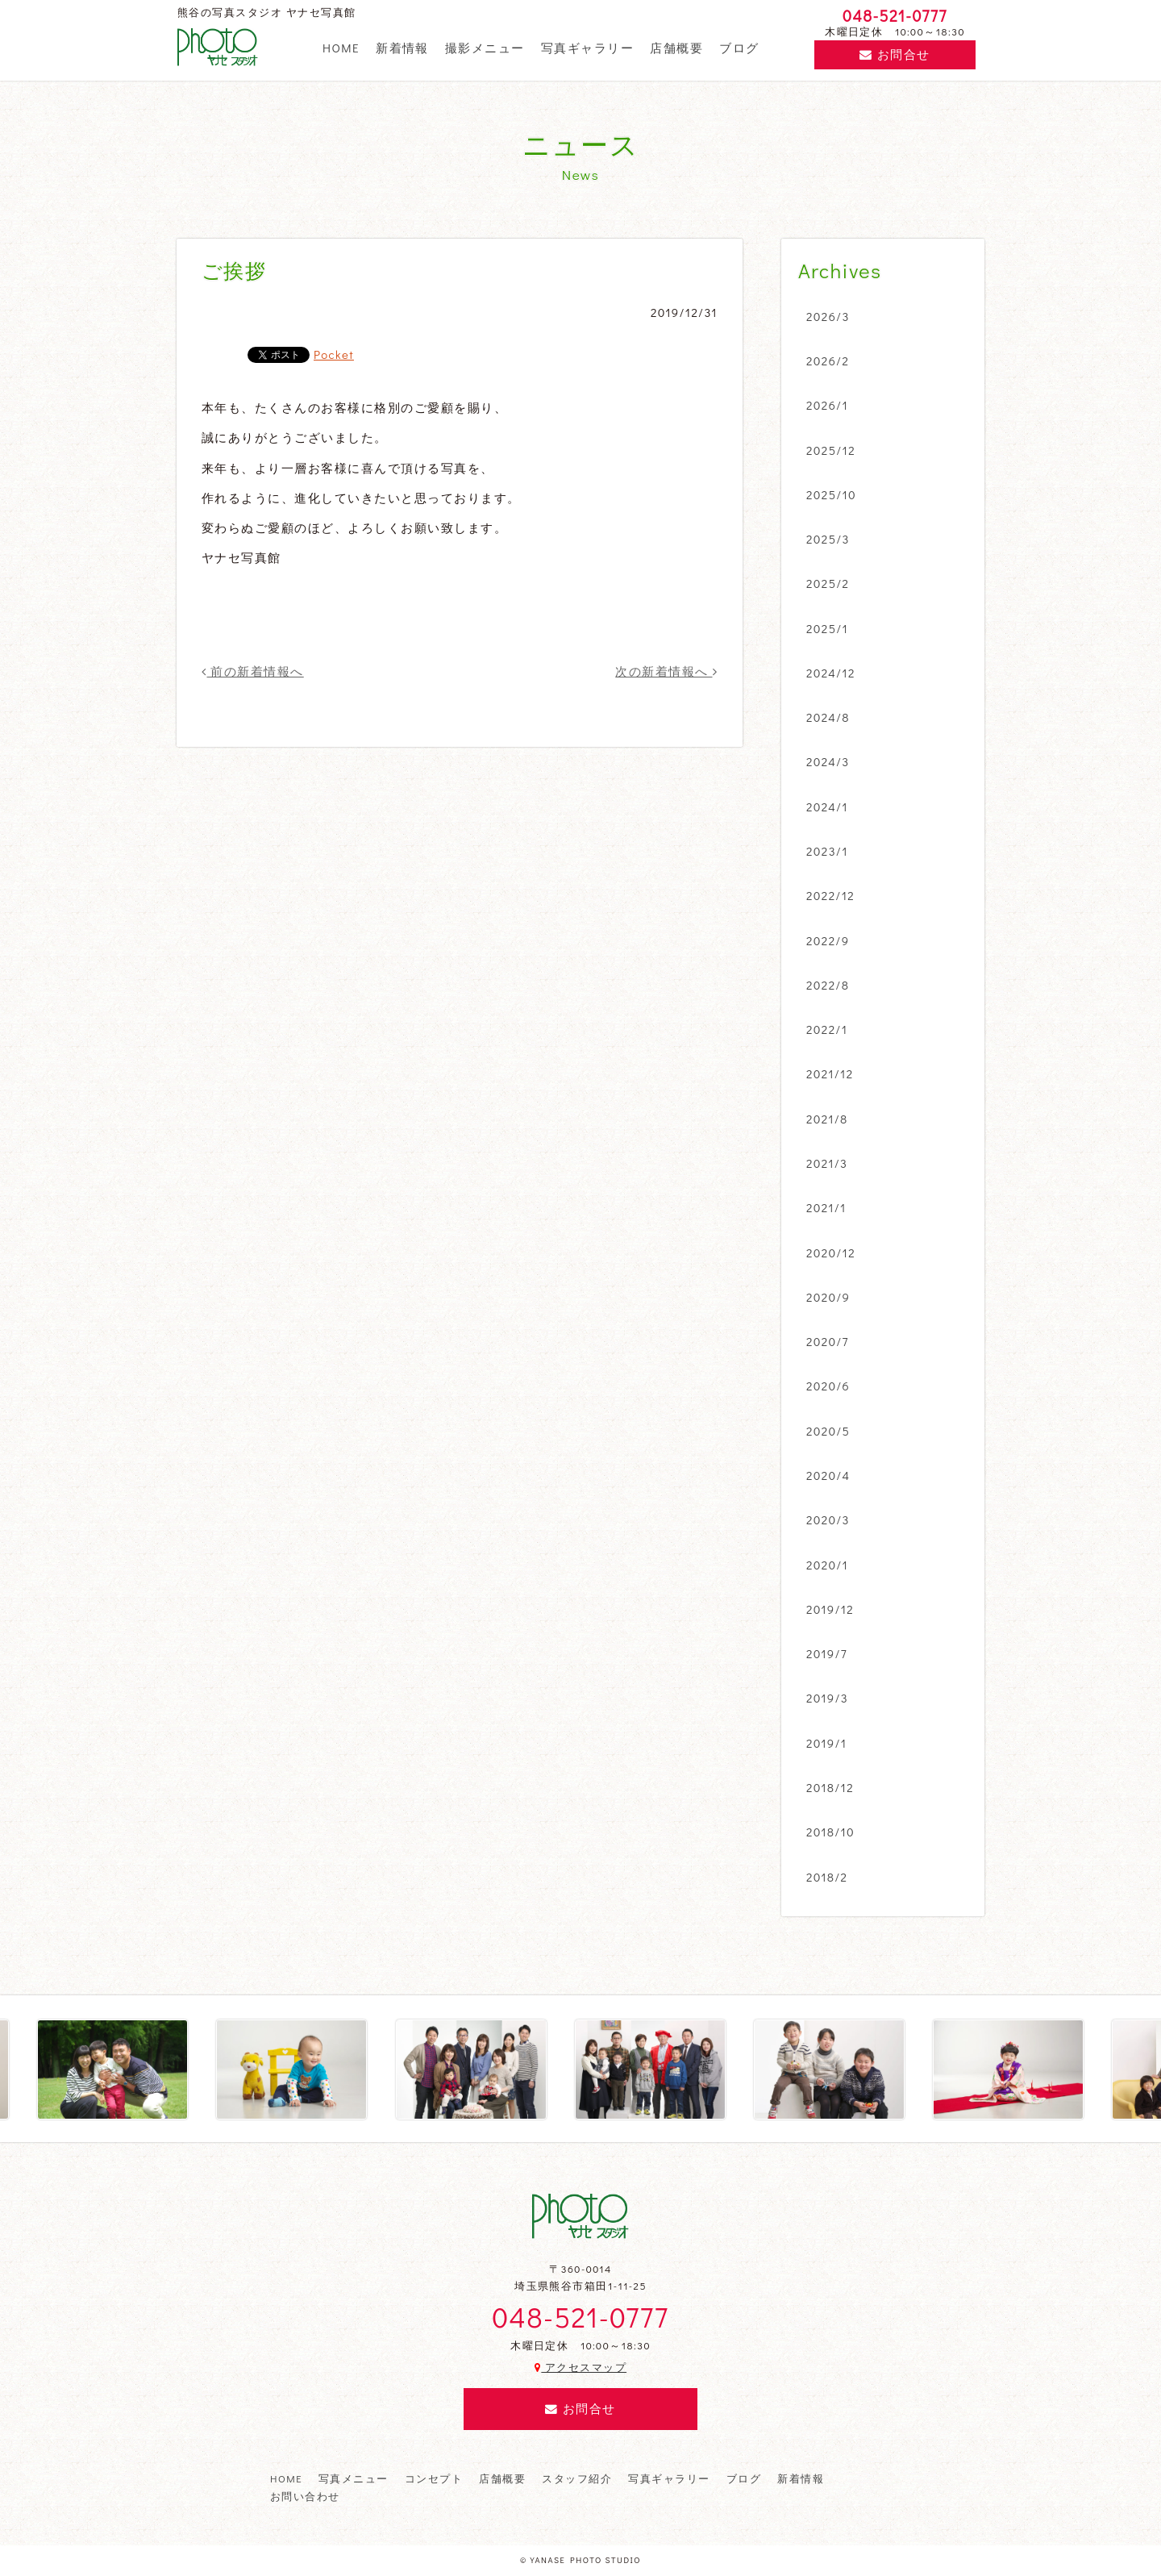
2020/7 (827, 1341)
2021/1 (826, 1207)
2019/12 (830, 1609)
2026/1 (827, 405)
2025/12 (830, 450)
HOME (341, 48)
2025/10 (831, 494)
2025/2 (828, 583)
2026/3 (828, 316)
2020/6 (828, 1386)
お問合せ (894, 54)
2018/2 (827, 1877)
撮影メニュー (485, 48)
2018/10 (830, 1832)
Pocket (334, 354)
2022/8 (827, 985)
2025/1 (827, 628)
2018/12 (830, 1787)
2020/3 (828, 1519)
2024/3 (828, 761)
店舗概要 (676, 48)
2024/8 (828, 717)
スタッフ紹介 (577, 2478)
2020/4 (828, 1475)
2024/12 (830, 673)
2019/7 (826, 1653)
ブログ (739, 48)
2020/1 (827, 1565)
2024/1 (827, 806)
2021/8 (827, 1119)
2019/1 (826, 1743)
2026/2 (827, 360)
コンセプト (434, 2478)
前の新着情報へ (253, 671)
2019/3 (827, 1698)
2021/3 (827, 1163)
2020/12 (830, 1252)
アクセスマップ (580, 2367)
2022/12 (830, 895)
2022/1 (826, 1029)
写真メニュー (353, 2478)
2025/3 (828, 539)
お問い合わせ (305, 2496)
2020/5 (828, 1431)
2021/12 (830, 1073)
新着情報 (402, 48)
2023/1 (827, 851)
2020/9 (828, 1297)
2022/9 (828, 940)
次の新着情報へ (666, 671)
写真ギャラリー (587, 48)
